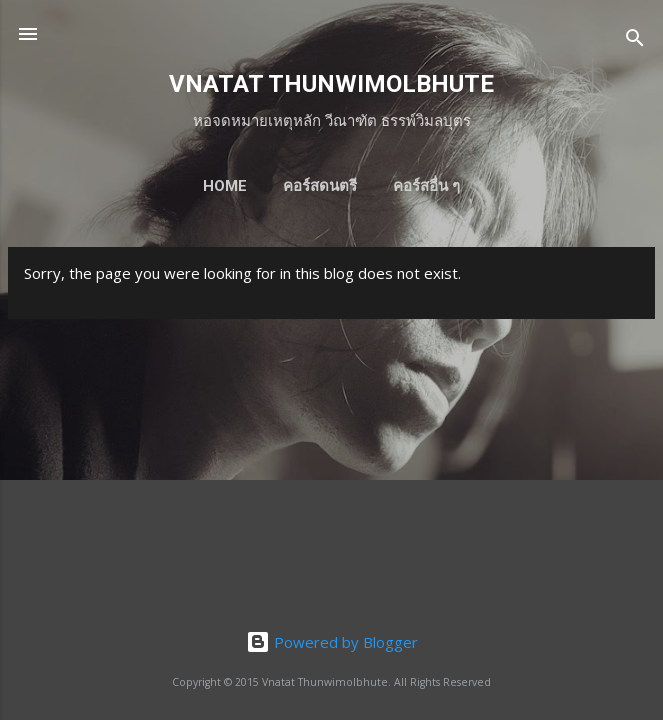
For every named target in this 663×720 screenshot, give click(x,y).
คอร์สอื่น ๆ (426, 186)
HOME (225, 186)
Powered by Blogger (332, 642)
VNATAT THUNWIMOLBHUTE (331, 84)
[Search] (635, 40)
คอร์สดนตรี (320, 186)
